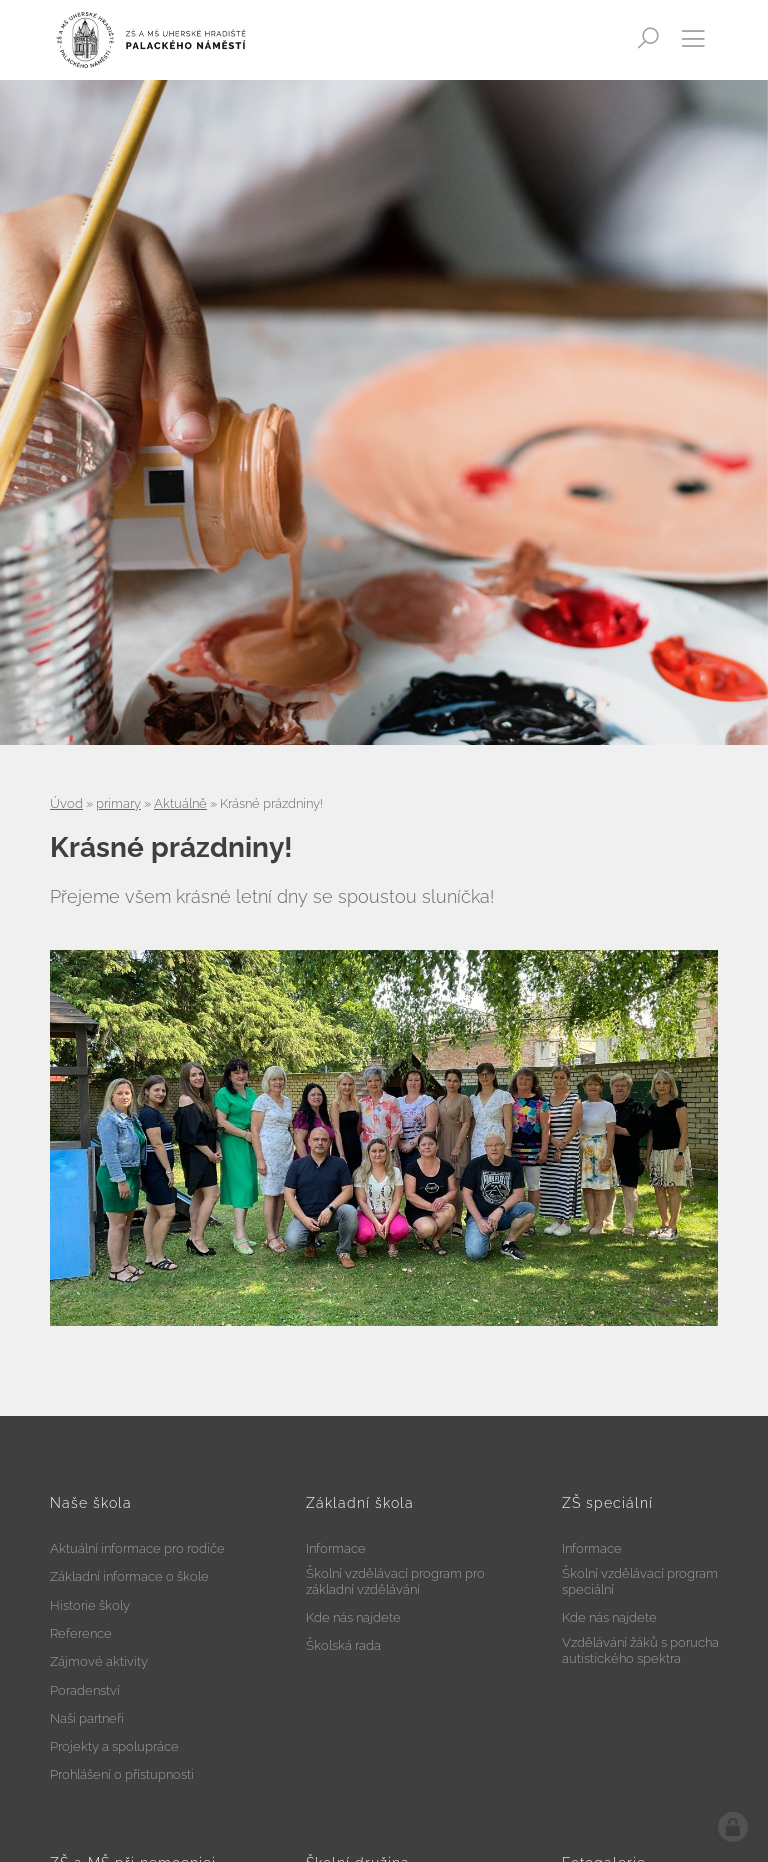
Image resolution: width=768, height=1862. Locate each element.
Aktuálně (180, 803)
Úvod (66, 803)
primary (118, 803)
